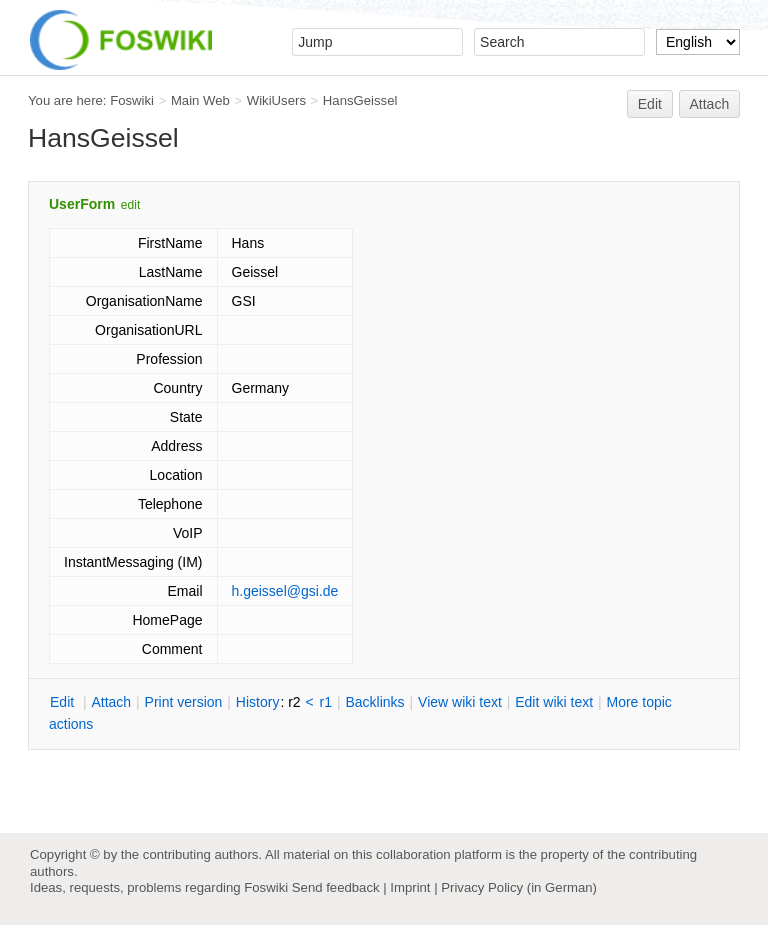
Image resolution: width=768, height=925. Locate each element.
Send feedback (336, 887)
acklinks (374, 702)
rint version (184, 702)
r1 (326, 702)
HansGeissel (360, 100)
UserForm (82, 204)
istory (258, 702)
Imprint (410, 887)
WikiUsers (276, 100)
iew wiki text (460, 702)
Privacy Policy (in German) (519, 887)
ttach (111, 702)
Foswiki (132, 100)
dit (64, 702)
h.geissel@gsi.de (285, 591)
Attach (710, 104)
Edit (650, 104)
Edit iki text (554, 702)
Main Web (200, 100)
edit (130, 205)
